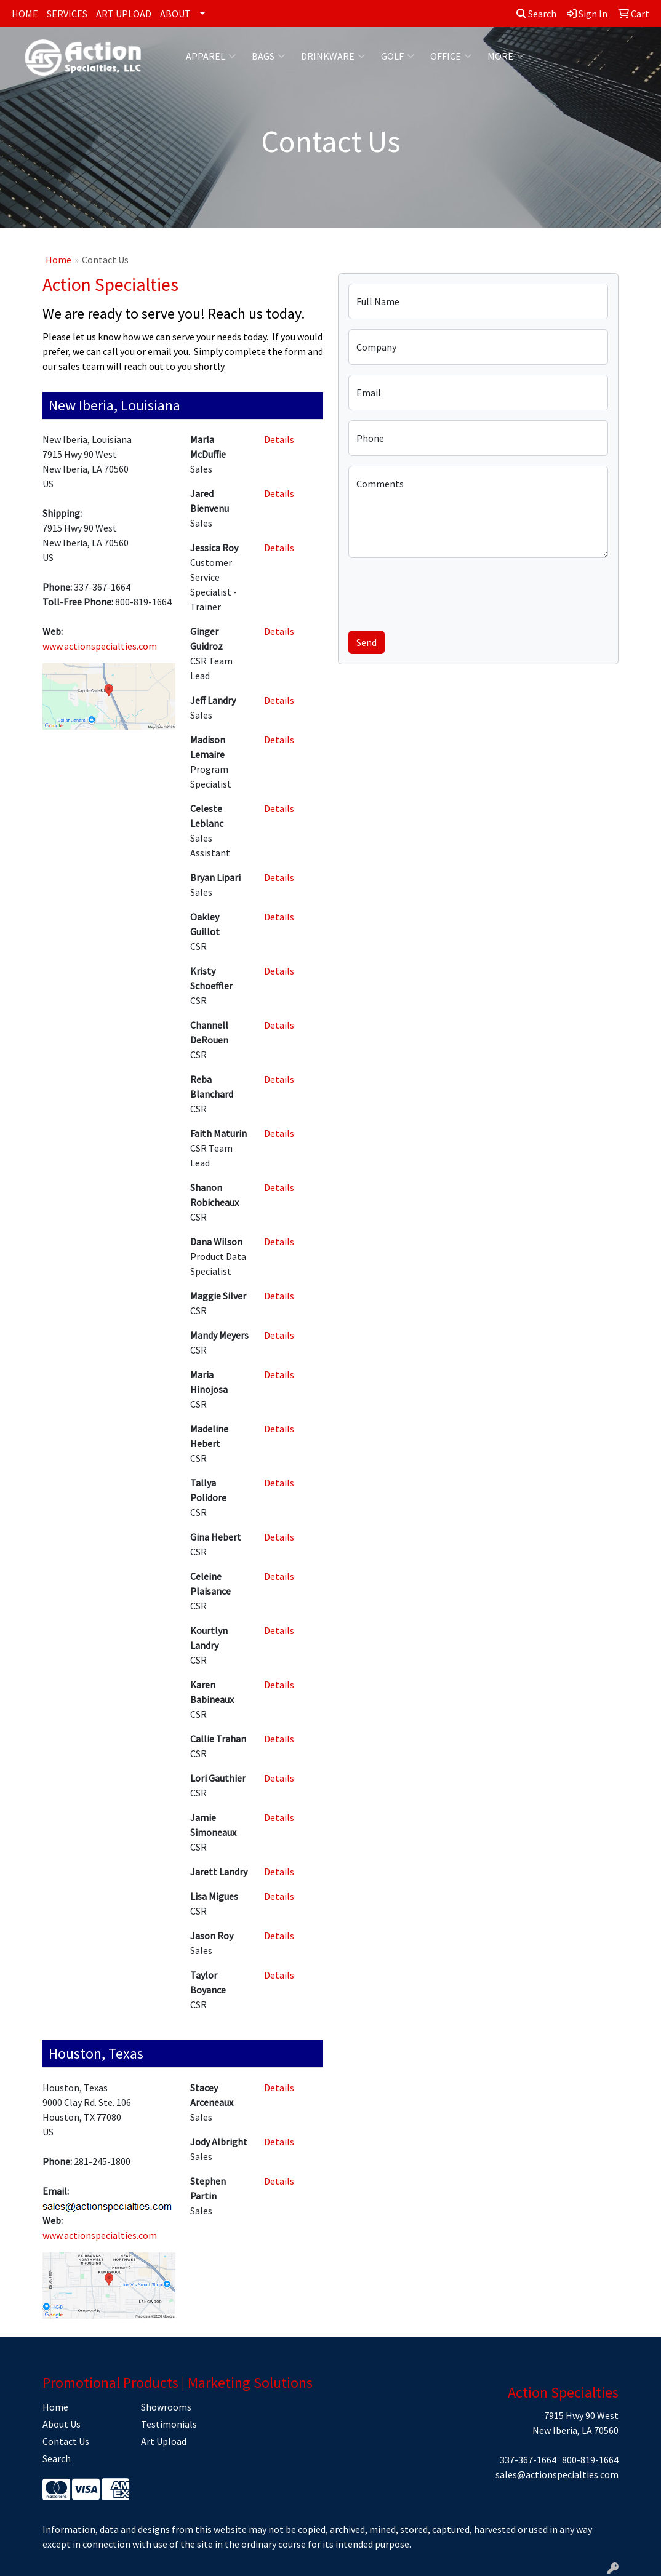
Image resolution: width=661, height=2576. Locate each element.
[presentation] (441, 592)
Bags (268, 56)
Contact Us (65, 2441)
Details (279, 439)
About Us (61, 2424)
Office (450, 56)
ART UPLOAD (123, 13)
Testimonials (169, 2424)
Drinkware (333, 56)
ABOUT (175, 13)
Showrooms (166, 2407)
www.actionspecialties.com (99, 646)
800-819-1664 (590, 2460)
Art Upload (163, 2441)
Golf (397, 56)
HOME (25, 13)
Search (536, 13)
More (505, 56)
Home (58, 259)
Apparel (211, 56)
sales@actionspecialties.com (557, 2474)
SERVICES (67, 13)
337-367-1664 (528, 2460)
